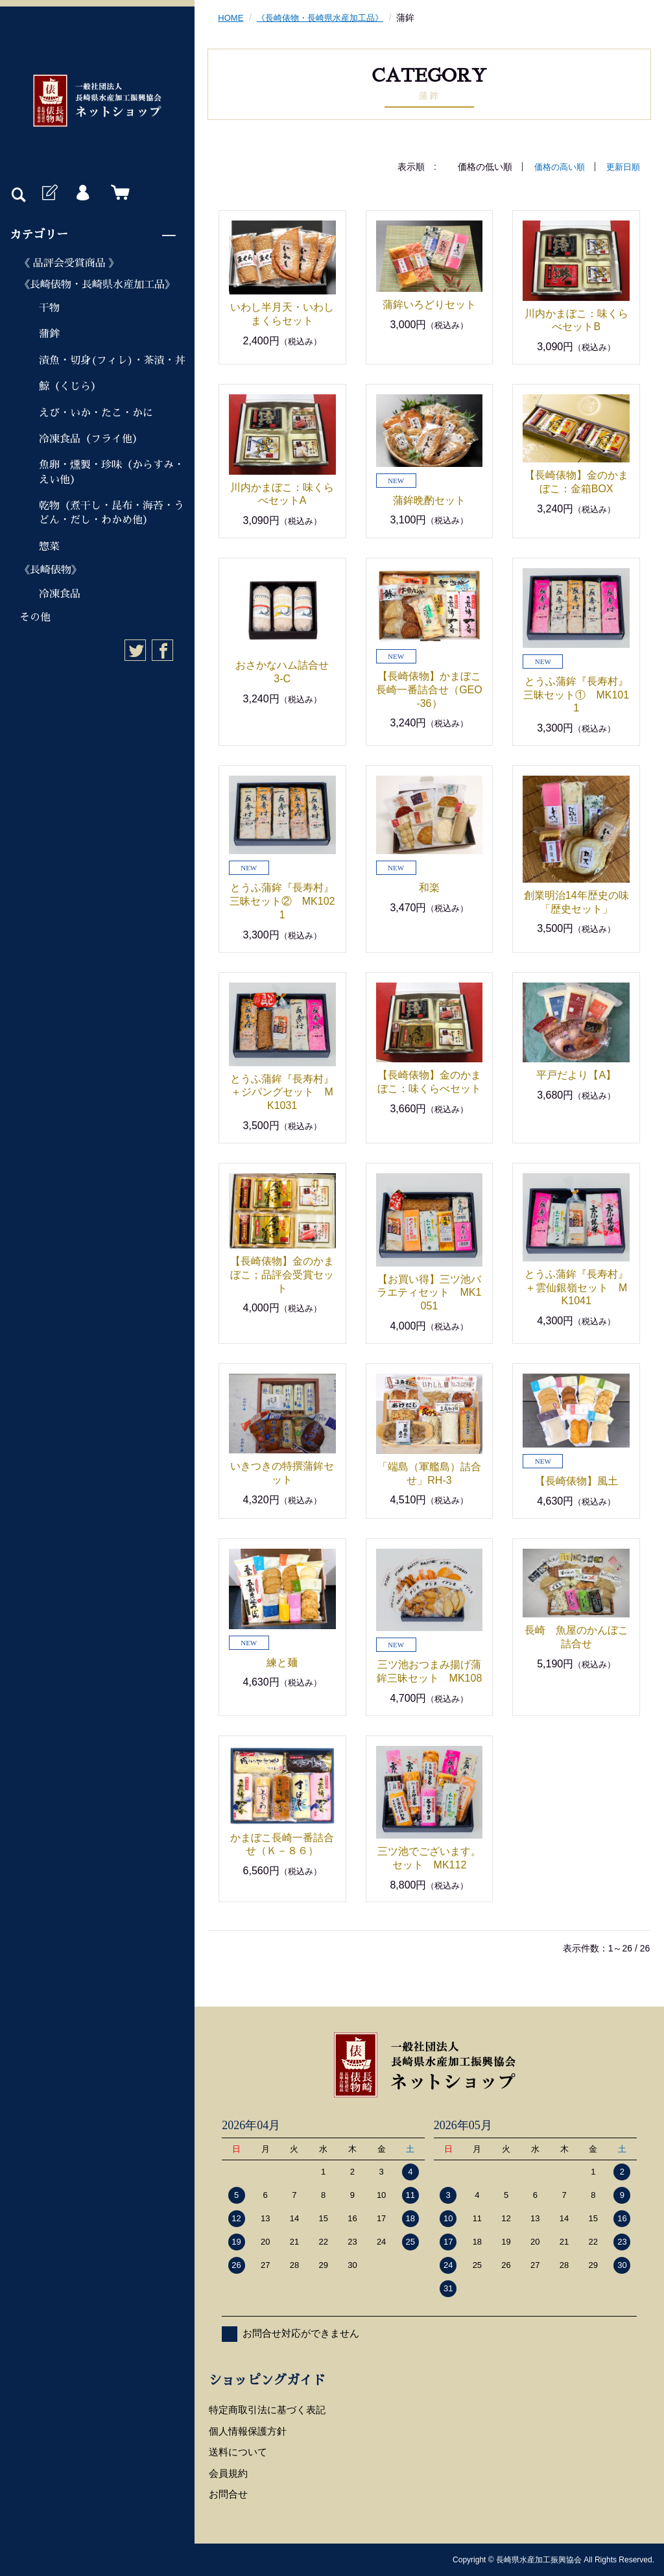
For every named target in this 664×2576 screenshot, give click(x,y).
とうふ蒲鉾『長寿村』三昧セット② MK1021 (282, 901)
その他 (35, 617)
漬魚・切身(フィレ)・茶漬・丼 (112, 360)
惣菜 (49, 547)
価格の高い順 (555, 166)
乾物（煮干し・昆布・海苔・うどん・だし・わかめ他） (111, 513)
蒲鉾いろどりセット (440, 304)
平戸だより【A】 (576, 1074)
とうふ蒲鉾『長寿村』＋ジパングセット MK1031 (282, 1092)
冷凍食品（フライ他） (91, 439)
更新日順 (622, 166)
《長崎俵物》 (50, 570)
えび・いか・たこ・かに (96, 413)
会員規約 (228, 2473)
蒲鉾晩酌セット (429, 500)
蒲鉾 (49, 334)
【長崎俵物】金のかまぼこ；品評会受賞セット (282, 1275)
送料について (238, 2451)
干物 (49, 308)
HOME (231, 17)
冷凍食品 (59, 594)
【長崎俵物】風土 (576, 1480)
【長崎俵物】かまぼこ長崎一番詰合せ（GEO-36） (429, 690)
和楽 (429, 887)
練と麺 (282, 1661)
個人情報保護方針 (248, 2431)
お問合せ (228, 2493)
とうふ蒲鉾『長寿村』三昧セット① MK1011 (576, 695)
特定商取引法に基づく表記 (267, 2409)
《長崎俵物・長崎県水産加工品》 (97, 285)
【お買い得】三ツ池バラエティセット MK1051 (429, 1293)
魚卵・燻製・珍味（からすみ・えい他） (111, 472)
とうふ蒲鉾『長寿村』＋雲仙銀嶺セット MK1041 (576, 1288)
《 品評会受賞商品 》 (69, 263)
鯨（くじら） (70, 386)
